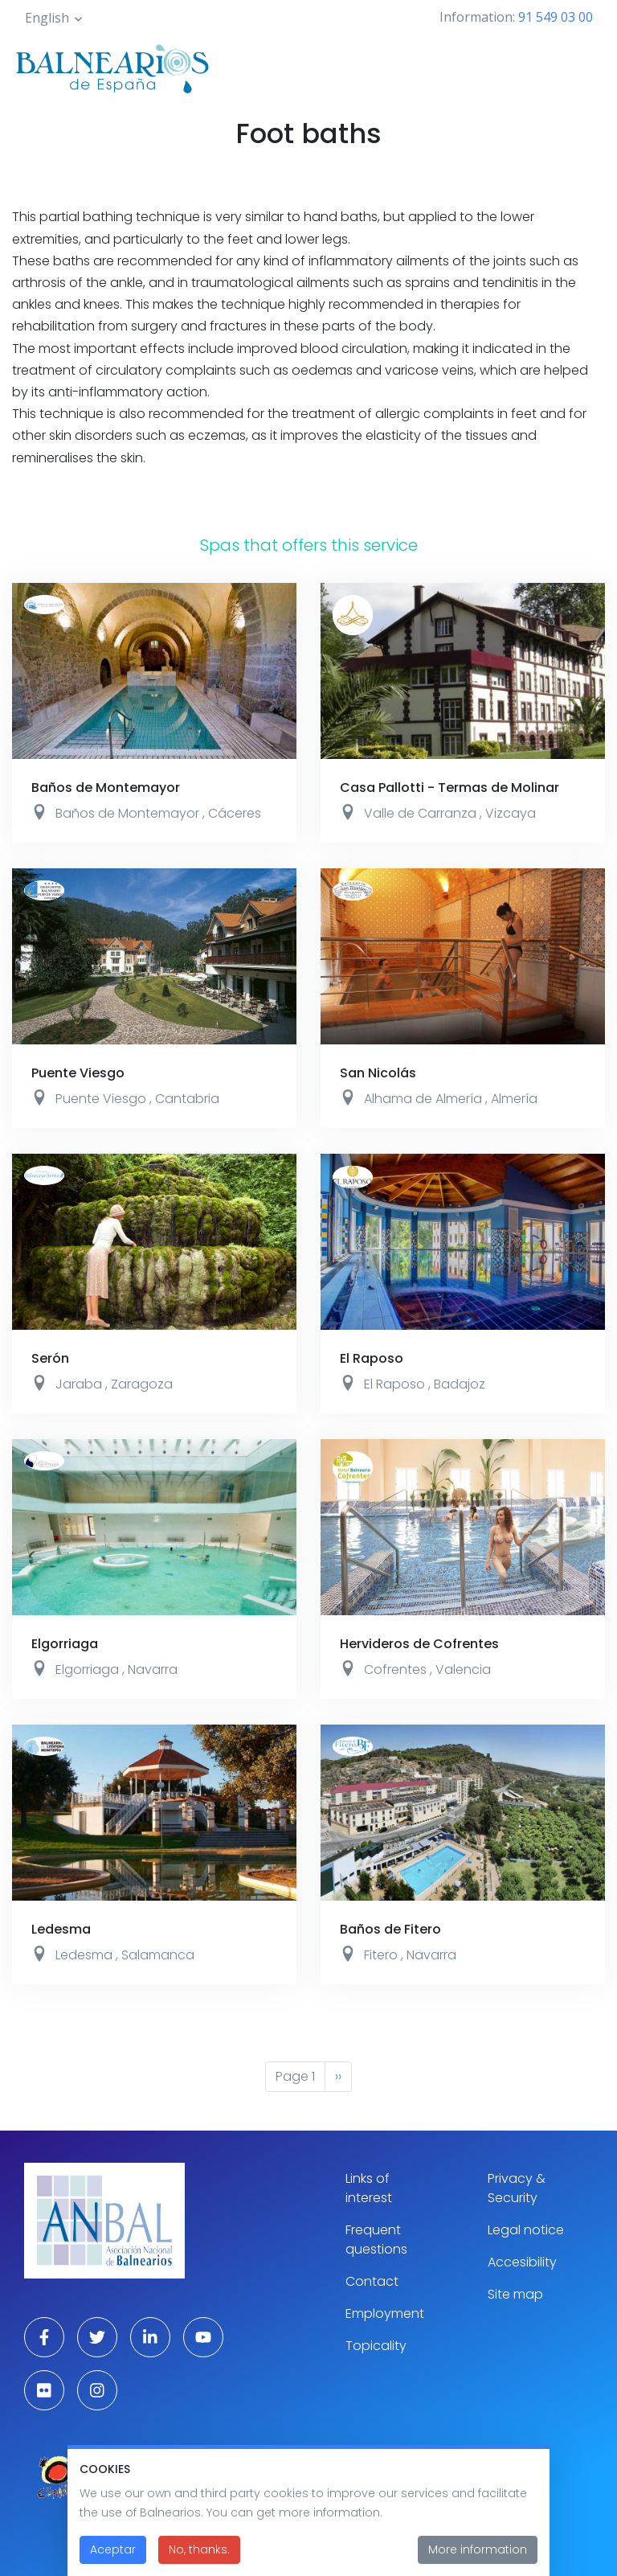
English (47, 18)
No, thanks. (199, 2555)
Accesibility (522, 2262)
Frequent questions (376, 2239)
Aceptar (113, 2555)
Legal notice (526, 2230)
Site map (515, 2294)
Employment (384, 2313)
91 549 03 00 (555, 17)
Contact (371, 2281)
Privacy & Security (516, 2188)
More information (477, 2555)
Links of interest (368, 2188)
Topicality (376, 2345)
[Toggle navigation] (583, 66)
